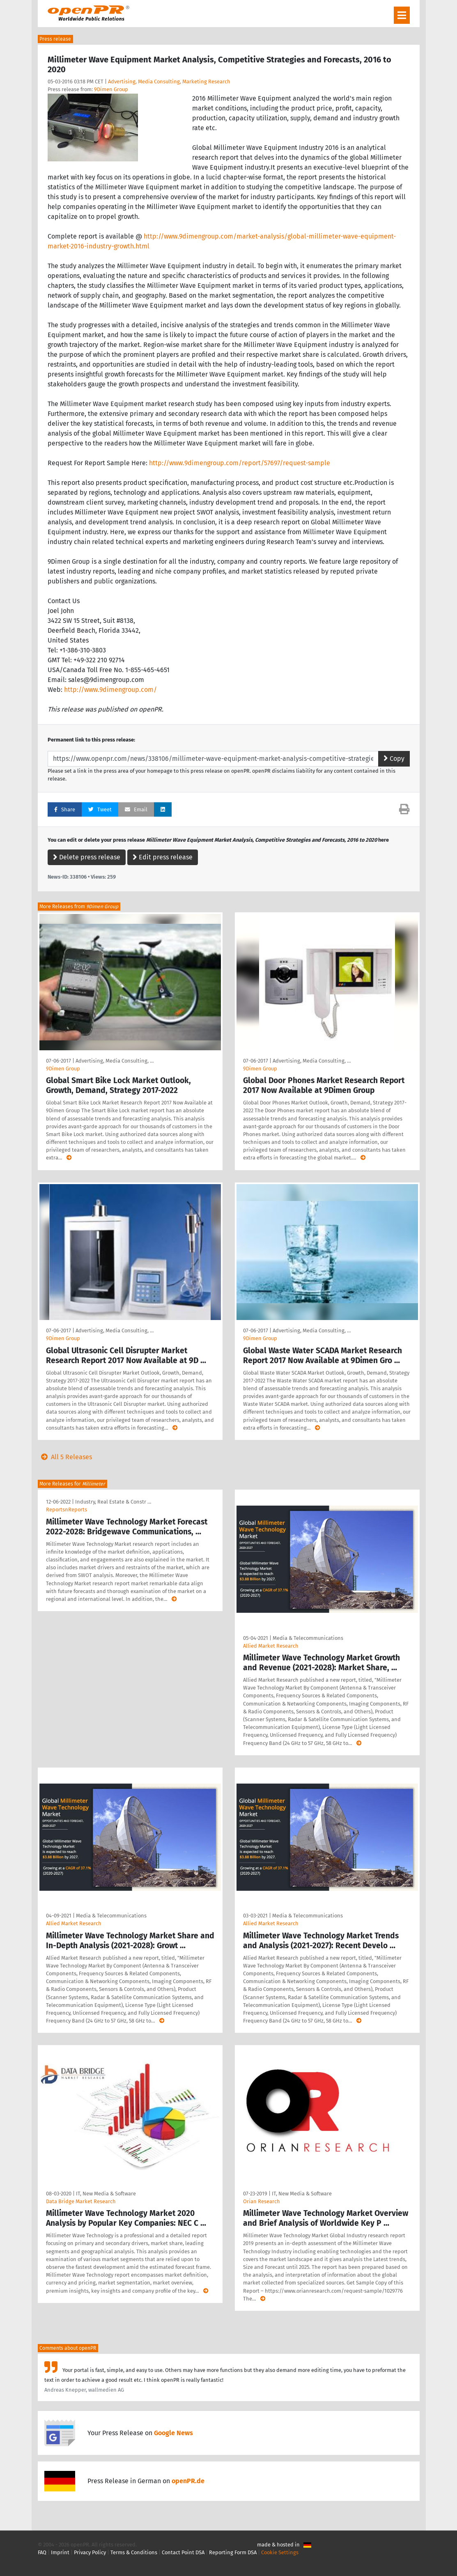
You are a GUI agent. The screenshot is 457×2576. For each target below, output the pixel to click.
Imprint (60, 2552)
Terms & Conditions (133, 2552)
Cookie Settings (280, 2552)
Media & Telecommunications (308, 1638)
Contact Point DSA (183, 2552)
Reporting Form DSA (233, 2552)
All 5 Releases (65, 1457)
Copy (394, 758)
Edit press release (163, 857)
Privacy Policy (90, 2552)
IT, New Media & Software (106, 2193)
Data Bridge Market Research (81, 2201)
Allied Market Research (271, 1646)
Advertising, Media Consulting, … (115, 1061)
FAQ (42, 2552)
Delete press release (86, 857)
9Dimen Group (111, 89)
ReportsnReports (66, 1509)
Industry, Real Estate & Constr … (113, 1502)
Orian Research (261, 2201)
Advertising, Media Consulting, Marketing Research (169, 81)
